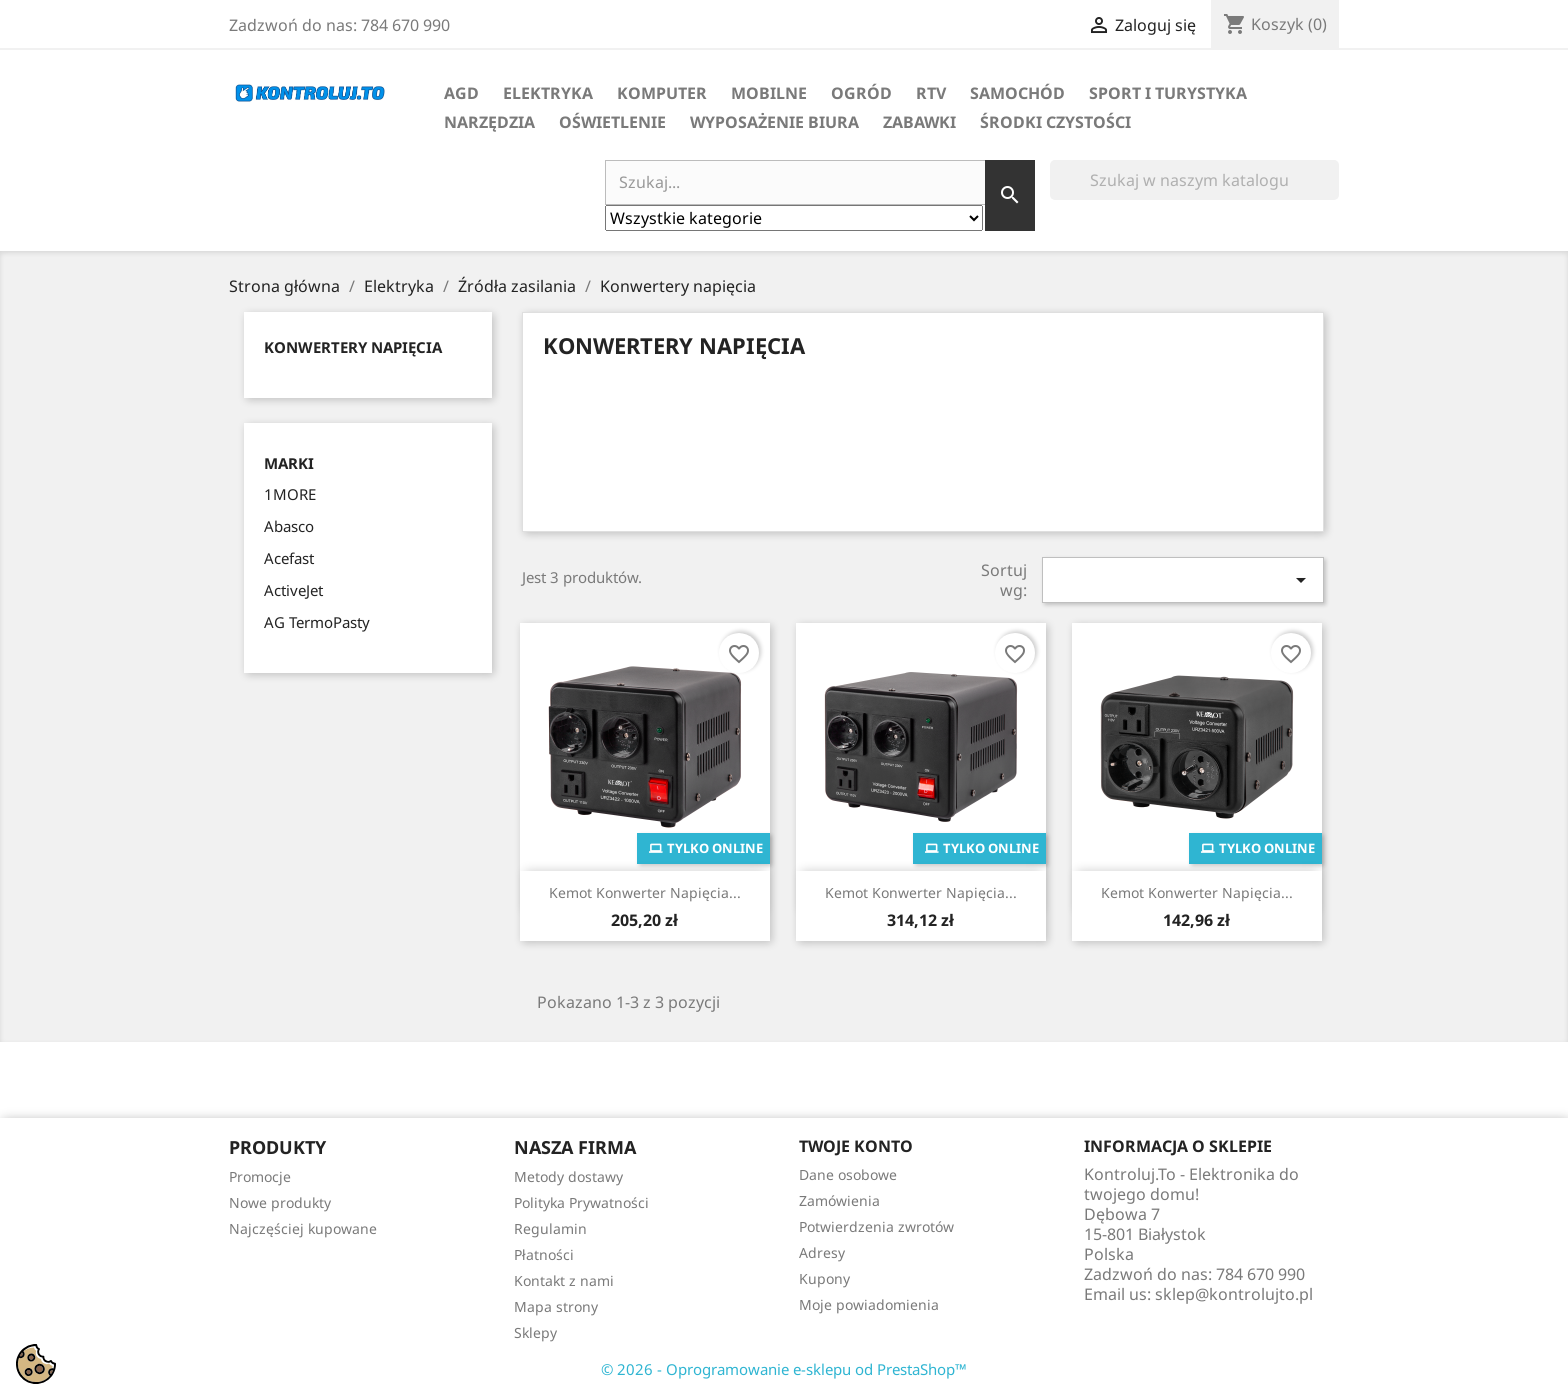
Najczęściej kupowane (303, 1228)
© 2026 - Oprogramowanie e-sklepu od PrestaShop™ (784, 1369)
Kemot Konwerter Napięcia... (645, 892)
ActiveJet (293, 590)
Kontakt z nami (564, 1280)
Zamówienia (839, 1200)
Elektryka (548, 93)
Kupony (824, 1278)
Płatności (544, 1254)
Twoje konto (856, 1146)
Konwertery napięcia (353, 347)
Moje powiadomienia (869, 1304)
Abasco (289, 526)
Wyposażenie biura (774, 122)
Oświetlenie (612, 122)
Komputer (662, 93)
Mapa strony (556, 1306)
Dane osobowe (848, 1174)
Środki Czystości (1055, 122)
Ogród (861, 93)
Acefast (289, 558)
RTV (931, 93)
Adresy (822, 1252)
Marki (289, 463)
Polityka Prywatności (581, 1202)
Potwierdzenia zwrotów (876, 1226)
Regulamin (550, 1228)
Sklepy (535, 1332)
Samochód (1017, 93)
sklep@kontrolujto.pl (1234, 1294)
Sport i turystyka (1168, 93)
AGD (461, 93)
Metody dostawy (568, 1176)
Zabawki (919, 122)
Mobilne (769, 93)
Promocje (260, 1176)
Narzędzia (489, 122)
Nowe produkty (280, 1202)
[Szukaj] (1194, 180)
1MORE (290, 494)
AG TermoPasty (317, 622)
